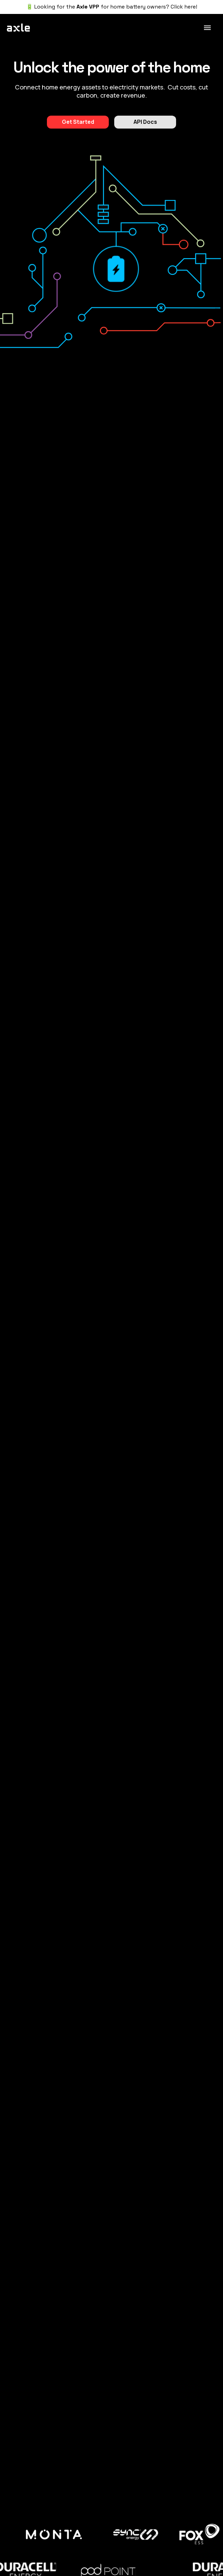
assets (91, 87)
